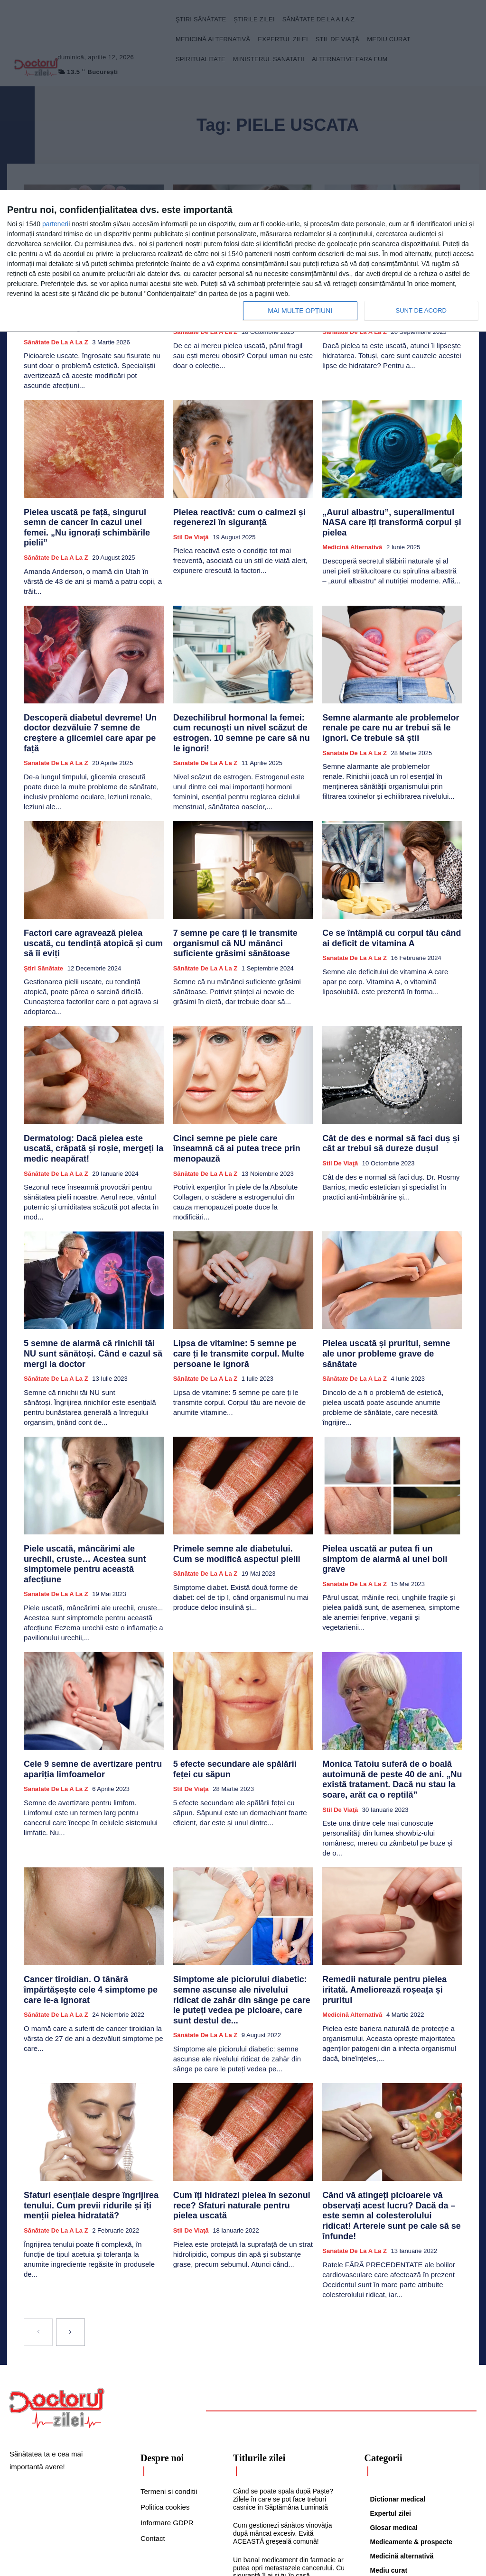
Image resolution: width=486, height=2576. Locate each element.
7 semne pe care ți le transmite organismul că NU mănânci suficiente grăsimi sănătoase (236, 894)
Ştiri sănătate (43, 908)
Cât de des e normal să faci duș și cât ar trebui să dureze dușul (390, 1082)
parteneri (55, 224)
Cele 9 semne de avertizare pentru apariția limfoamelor (81, 1673)
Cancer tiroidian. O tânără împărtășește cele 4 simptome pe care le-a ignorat (90, 1882)
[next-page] (70, 2197)
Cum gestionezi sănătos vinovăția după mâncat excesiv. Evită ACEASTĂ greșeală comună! (282, 2398)
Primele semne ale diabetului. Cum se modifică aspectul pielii (236, 1474)
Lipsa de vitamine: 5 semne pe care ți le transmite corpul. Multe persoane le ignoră (240, 1286)
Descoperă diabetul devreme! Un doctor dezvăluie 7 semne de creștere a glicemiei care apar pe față (91, 694)
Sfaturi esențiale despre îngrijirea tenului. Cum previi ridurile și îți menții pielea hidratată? (93, 2085)
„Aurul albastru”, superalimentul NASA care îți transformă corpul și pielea (388, 500)
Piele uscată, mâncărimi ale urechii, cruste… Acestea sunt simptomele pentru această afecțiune (84, 1478)
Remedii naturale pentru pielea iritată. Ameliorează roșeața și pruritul (385, 1882)
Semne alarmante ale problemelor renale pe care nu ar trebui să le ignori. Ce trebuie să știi (390, 694)
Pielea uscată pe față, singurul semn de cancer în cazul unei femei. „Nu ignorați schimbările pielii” (90, 504)
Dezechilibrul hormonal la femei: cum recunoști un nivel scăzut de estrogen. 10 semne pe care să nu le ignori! (242, 694)
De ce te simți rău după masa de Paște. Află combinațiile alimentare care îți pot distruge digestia (284, 2467)
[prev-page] (38, 2197)
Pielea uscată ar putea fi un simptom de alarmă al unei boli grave (389, 1474)
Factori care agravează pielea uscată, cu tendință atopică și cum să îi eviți (91, 890)
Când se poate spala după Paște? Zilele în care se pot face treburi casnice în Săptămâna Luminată (283, 2364)
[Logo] (56, 2273)
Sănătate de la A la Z (56, 526)
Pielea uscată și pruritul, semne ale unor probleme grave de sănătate (390, 1282)
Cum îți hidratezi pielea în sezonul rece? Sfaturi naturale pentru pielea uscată (240, 2081)
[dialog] (243, 261)
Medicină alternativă (352, 518)
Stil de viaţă (191, 518)
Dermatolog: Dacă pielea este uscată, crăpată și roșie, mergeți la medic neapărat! (87, 1086)
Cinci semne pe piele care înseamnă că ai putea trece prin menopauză (243, 1082)
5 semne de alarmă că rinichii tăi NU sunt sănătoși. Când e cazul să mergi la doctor (93, 1282)
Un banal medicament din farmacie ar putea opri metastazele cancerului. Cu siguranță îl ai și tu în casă (289, 2433)
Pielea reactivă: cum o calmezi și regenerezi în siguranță (228, 500)
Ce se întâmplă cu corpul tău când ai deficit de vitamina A (384, 890)
